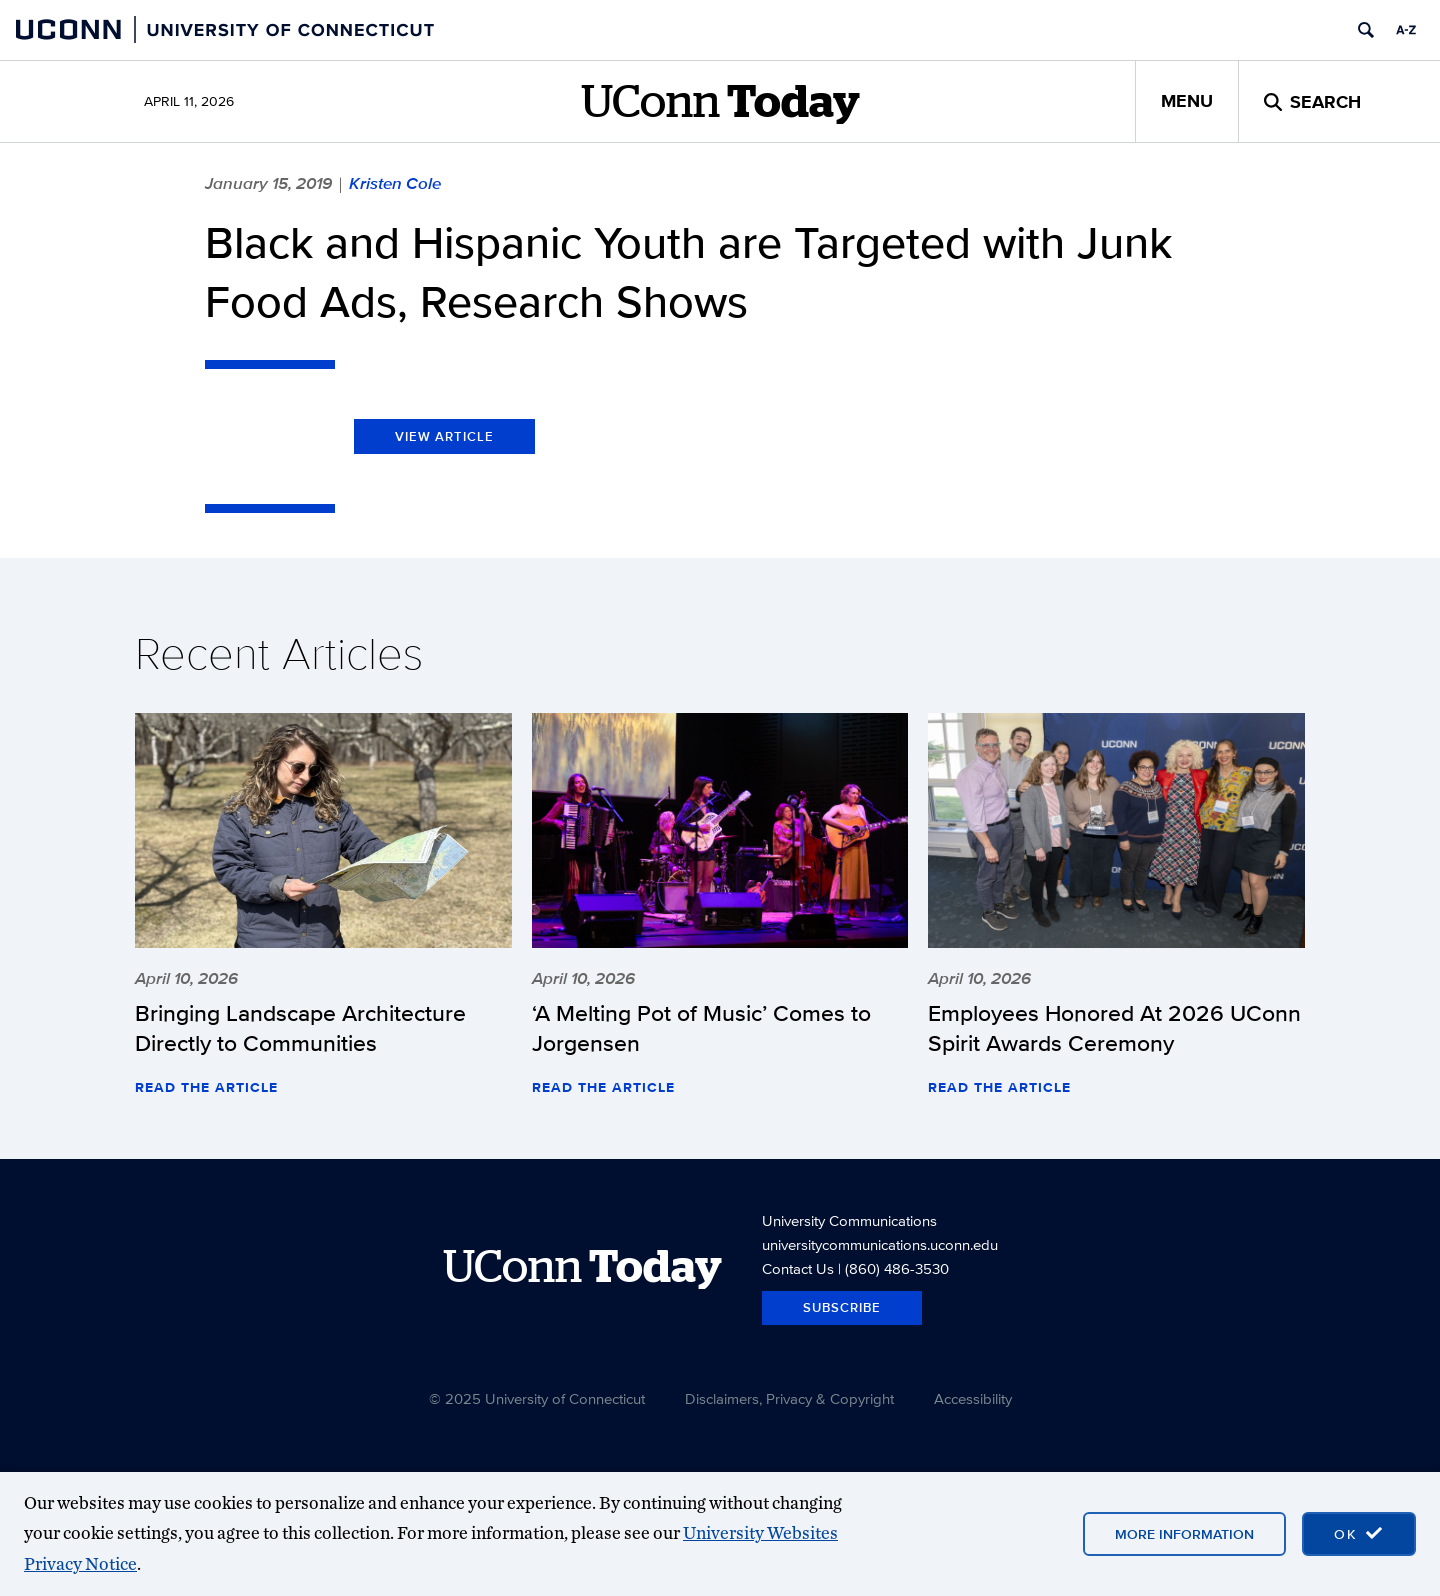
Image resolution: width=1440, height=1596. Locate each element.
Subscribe (842, 1307)
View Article (444, 436)
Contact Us (798, 1268)
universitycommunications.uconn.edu (880, 1244)
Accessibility (973, 1398)
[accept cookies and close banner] (1359, 1534)
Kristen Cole (395, 183)
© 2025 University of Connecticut (537, 1398)
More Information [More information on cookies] (1184, 1534)
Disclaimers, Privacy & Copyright (789, 1398)
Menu (1187, 101)
